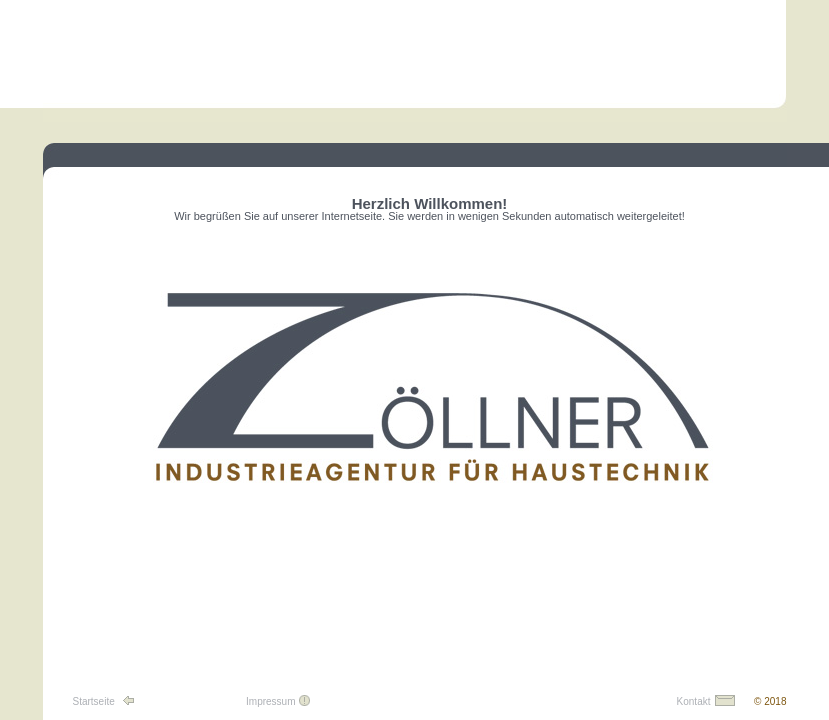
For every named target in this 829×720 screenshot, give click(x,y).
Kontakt (694, 701)
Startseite (94, 701)
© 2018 (770, 701)
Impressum (270, 701)
